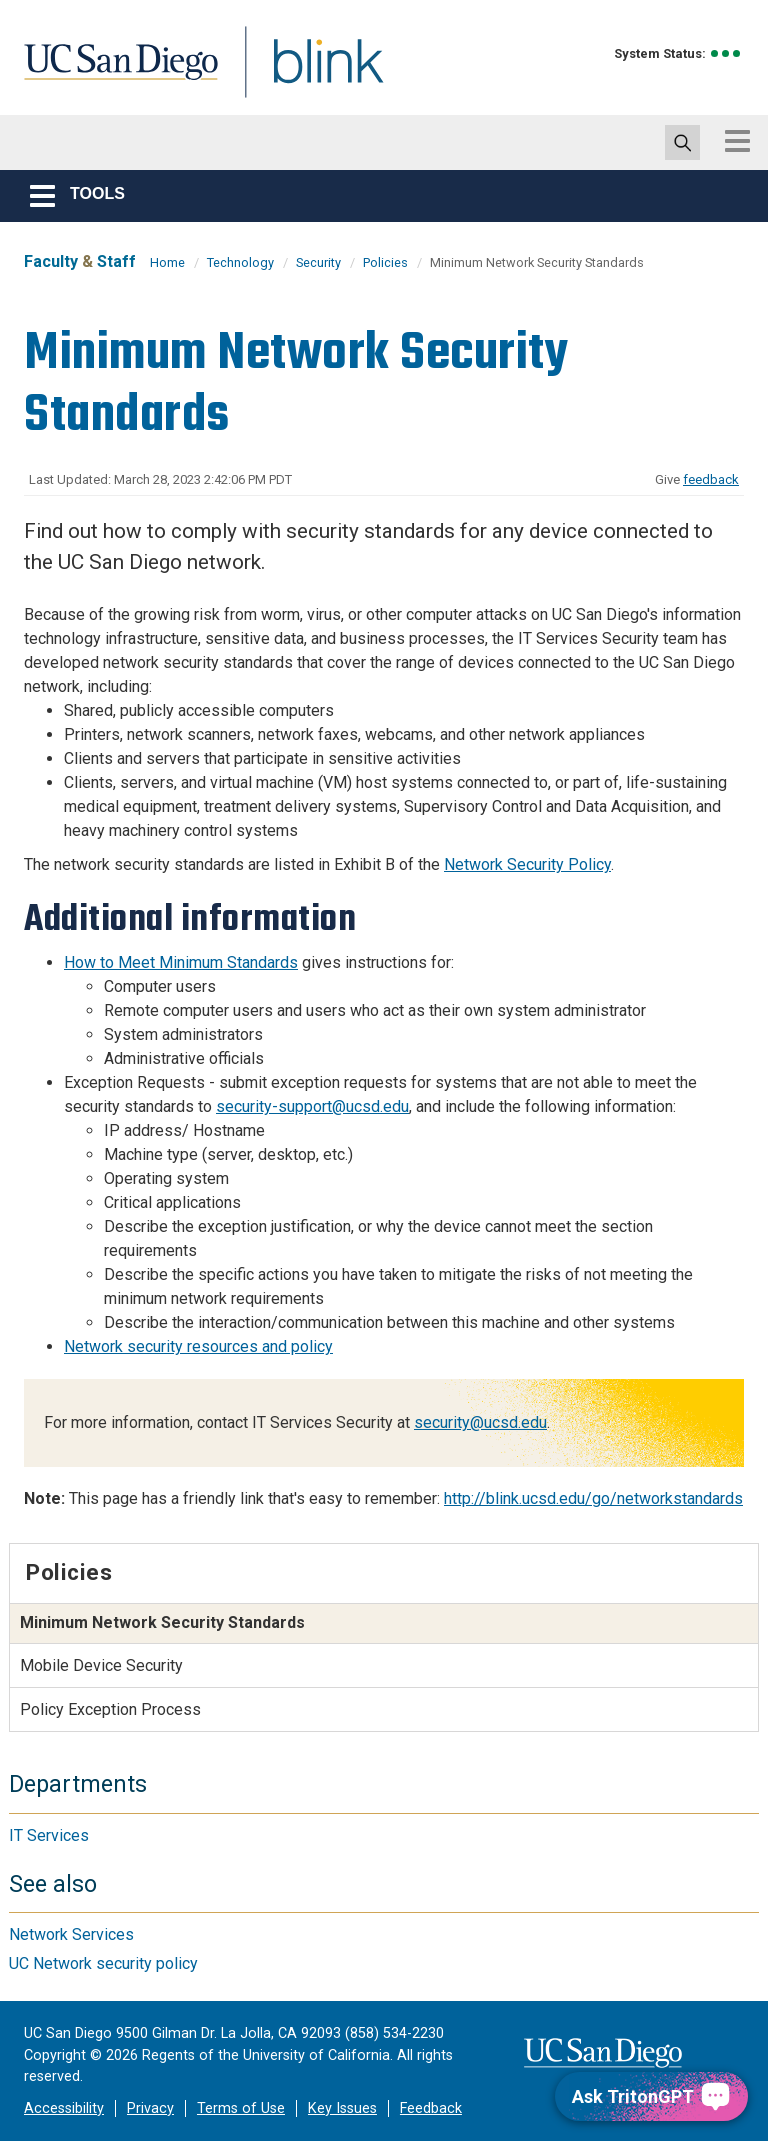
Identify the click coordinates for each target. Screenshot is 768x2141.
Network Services (71, 1934)
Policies (385, 262)
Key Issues (342, 2108)
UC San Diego (114, 73)
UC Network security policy (103, 1963)
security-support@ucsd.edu (312, 1106)
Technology (240, 262)
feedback (711, 479)
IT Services (49, 1835)
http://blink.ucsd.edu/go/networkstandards (593, 1498)
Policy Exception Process (110, 1709)
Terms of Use (241, 2108)
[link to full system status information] (726, 53)
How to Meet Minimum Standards (181, 962)
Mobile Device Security (101, 1665)
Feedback (431, 2108)
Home (167, 262)
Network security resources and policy (198, 1346)
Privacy (150, 2108)
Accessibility (64, 2108)
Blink (309, 73)
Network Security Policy (527, 864)
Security (318, 262)
